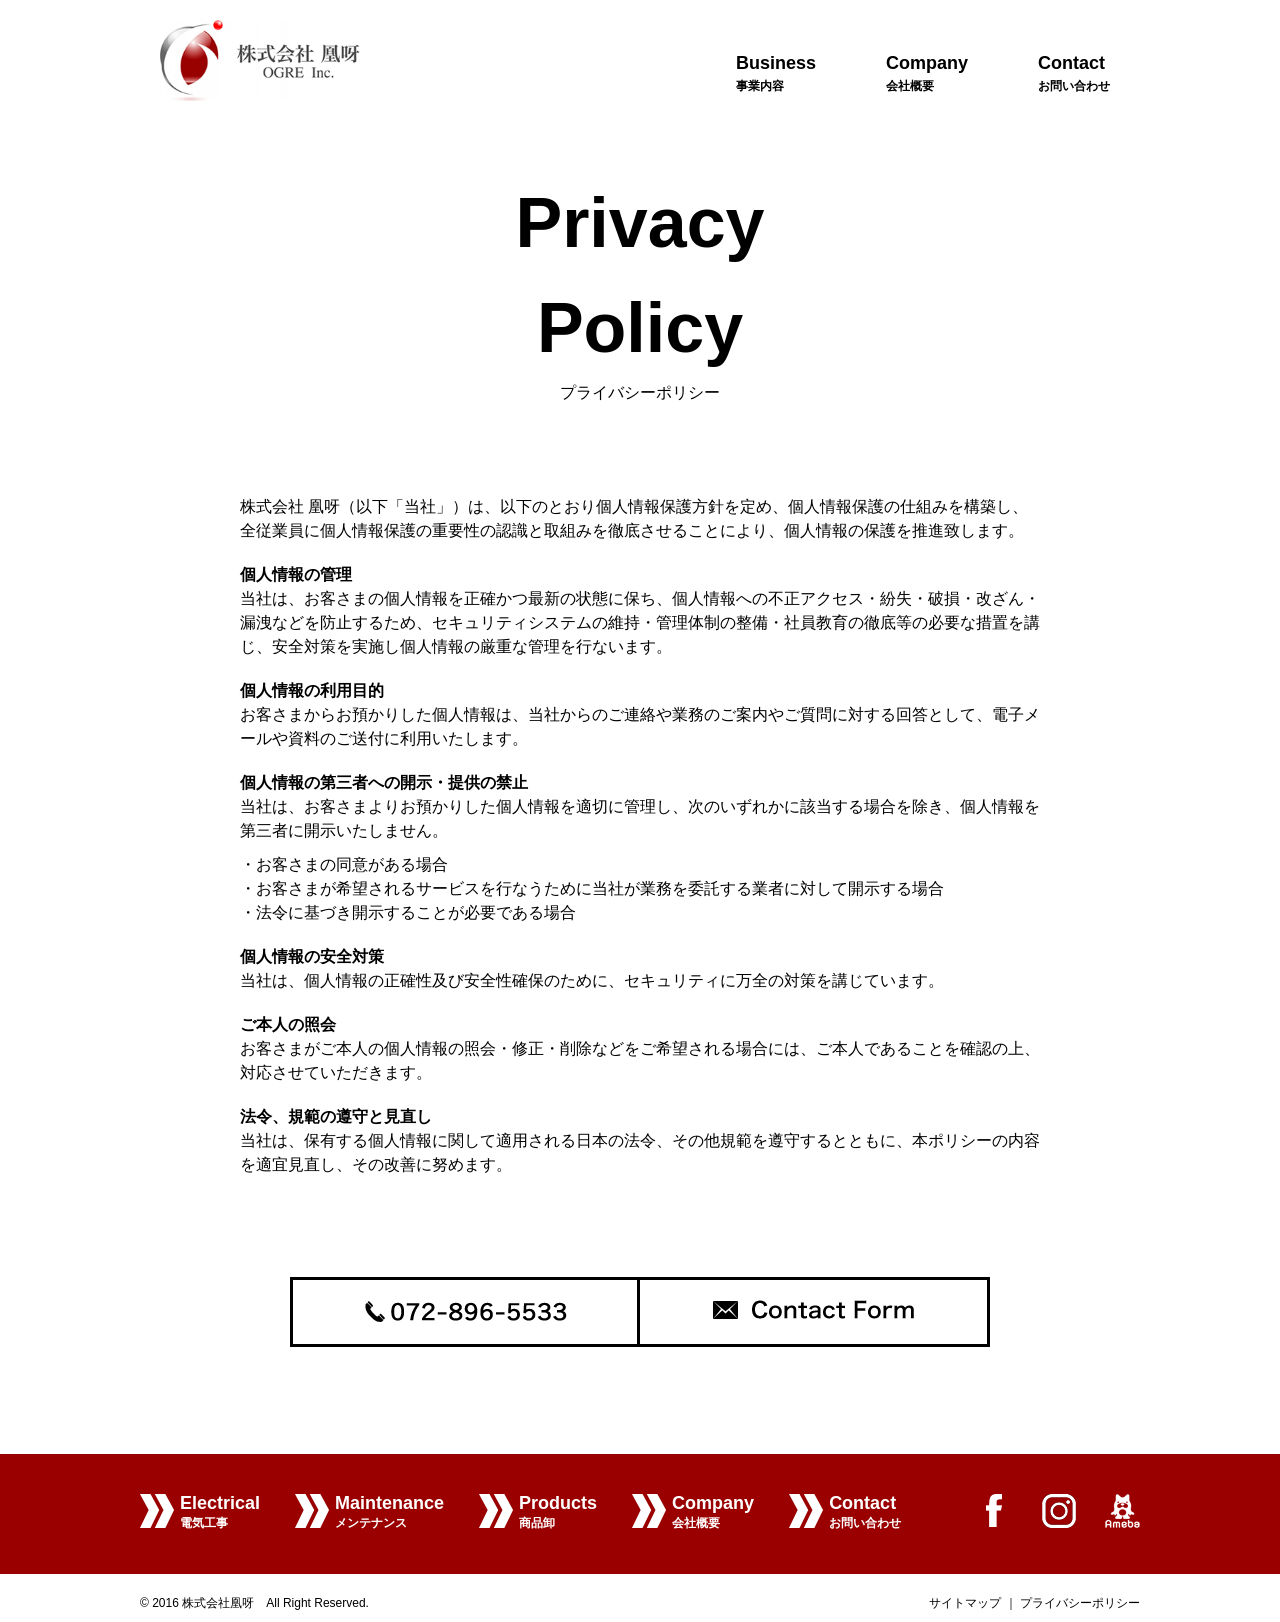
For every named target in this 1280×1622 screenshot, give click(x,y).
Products (558, 1514)
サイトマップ (965, 1603)
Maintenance (389, 1514)
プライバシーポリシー (1080, 1603)
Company (713, 1514)
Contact (865, 1514)
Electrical (220, 1514)
